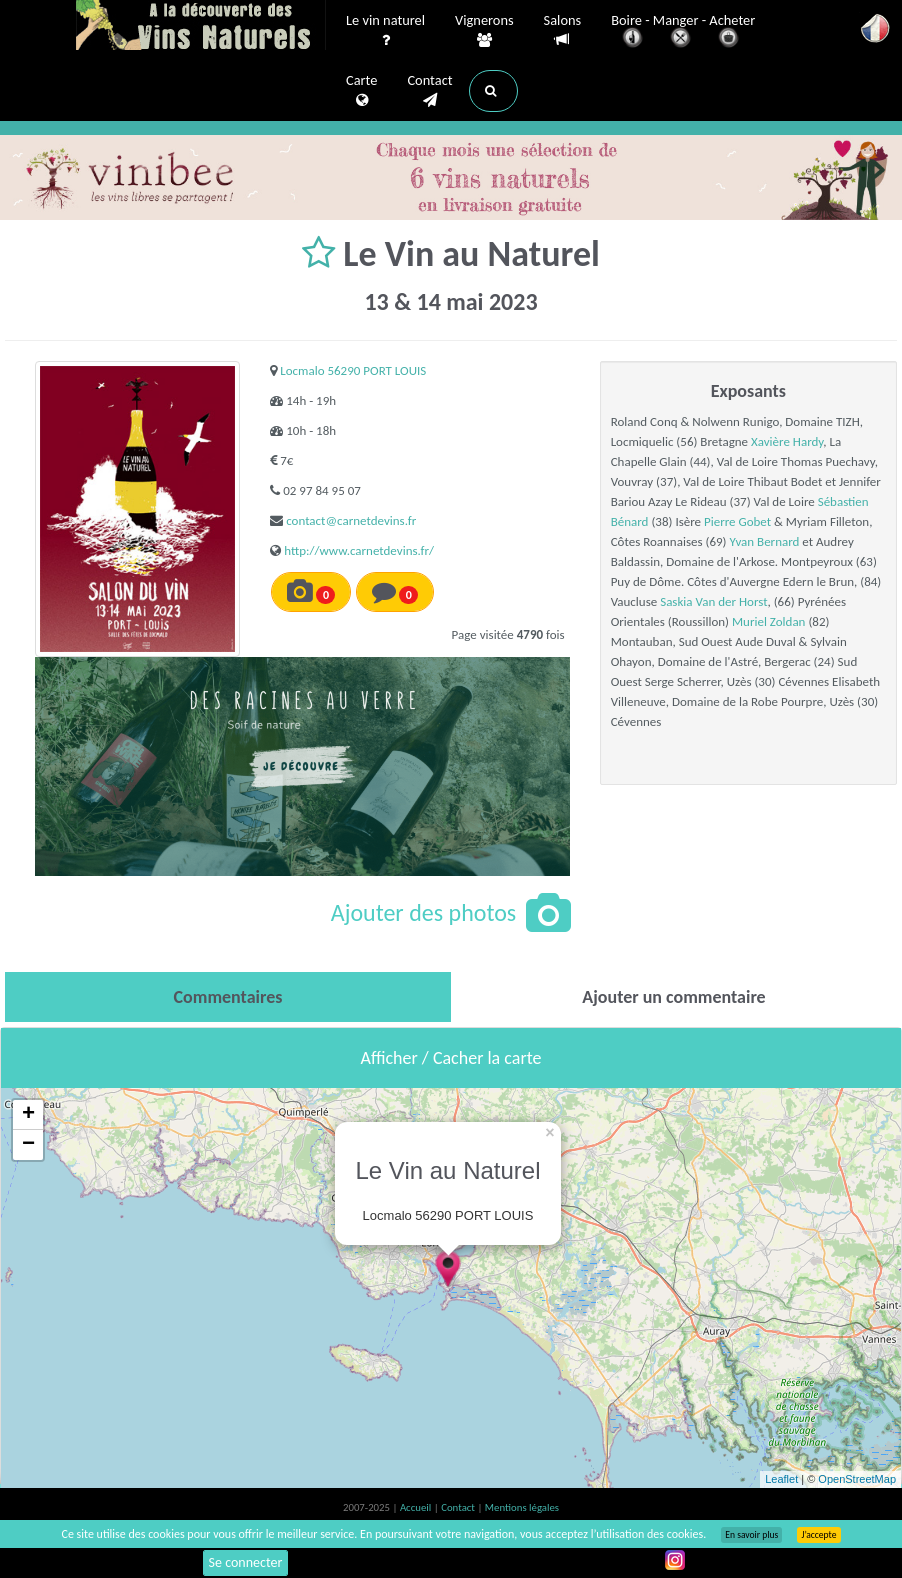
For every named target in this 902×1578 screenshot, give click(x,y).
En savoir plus (751, 1535)
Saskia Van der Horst (713, 601)
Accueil (417, 1507)
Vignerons (484, 31)
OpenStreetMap (857, 1479)
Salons (563, 30)
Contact (429, 91)
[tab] (228, 997)
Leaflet (781, 1479)
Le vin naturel (385, 31)
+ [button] (28, 1115)
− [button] (28, 1145)
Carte (361, 91)
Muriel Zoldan (768, 621)
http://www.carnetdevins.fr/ (359, 550)
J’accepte (818, 1535)
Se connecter (246, 1562)
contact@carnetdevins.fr (351, 520)
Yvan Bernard (764, 541)
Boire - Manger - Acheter (683, 32)
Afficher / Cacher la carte (451, 1058)
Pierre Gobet (737, 521)
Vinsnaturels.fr (201, 27)
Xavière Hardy (787, 441)
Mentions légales (522, 1507)
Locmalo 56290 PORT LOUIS (353, 370)
